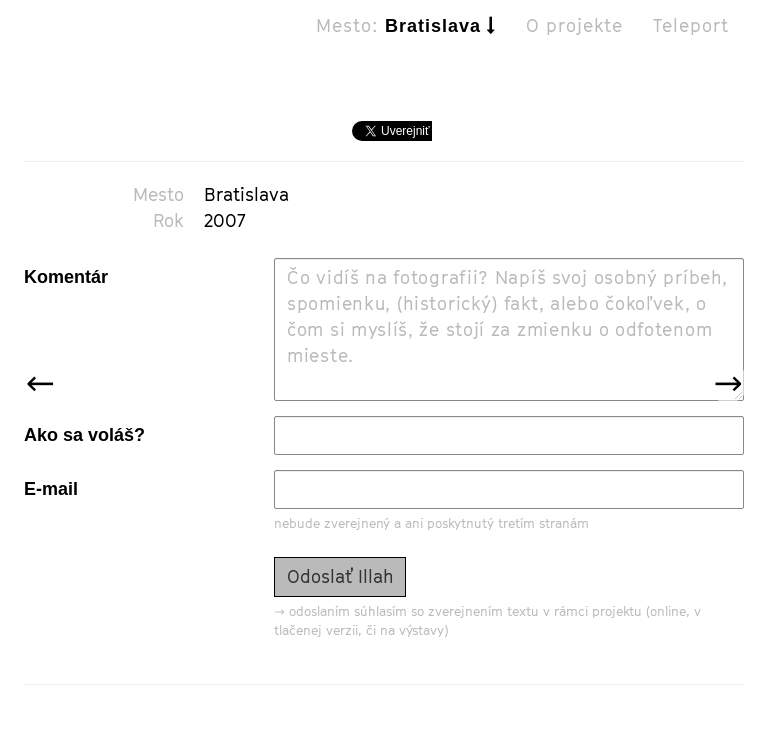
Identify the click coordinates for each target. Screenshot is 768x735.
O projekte (574, 45)
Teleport (691, 45)
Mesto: (406, 45)
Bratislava (246, 194)
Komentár (66, 277)
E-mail (51, 489)
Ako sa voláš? (84, 435)
